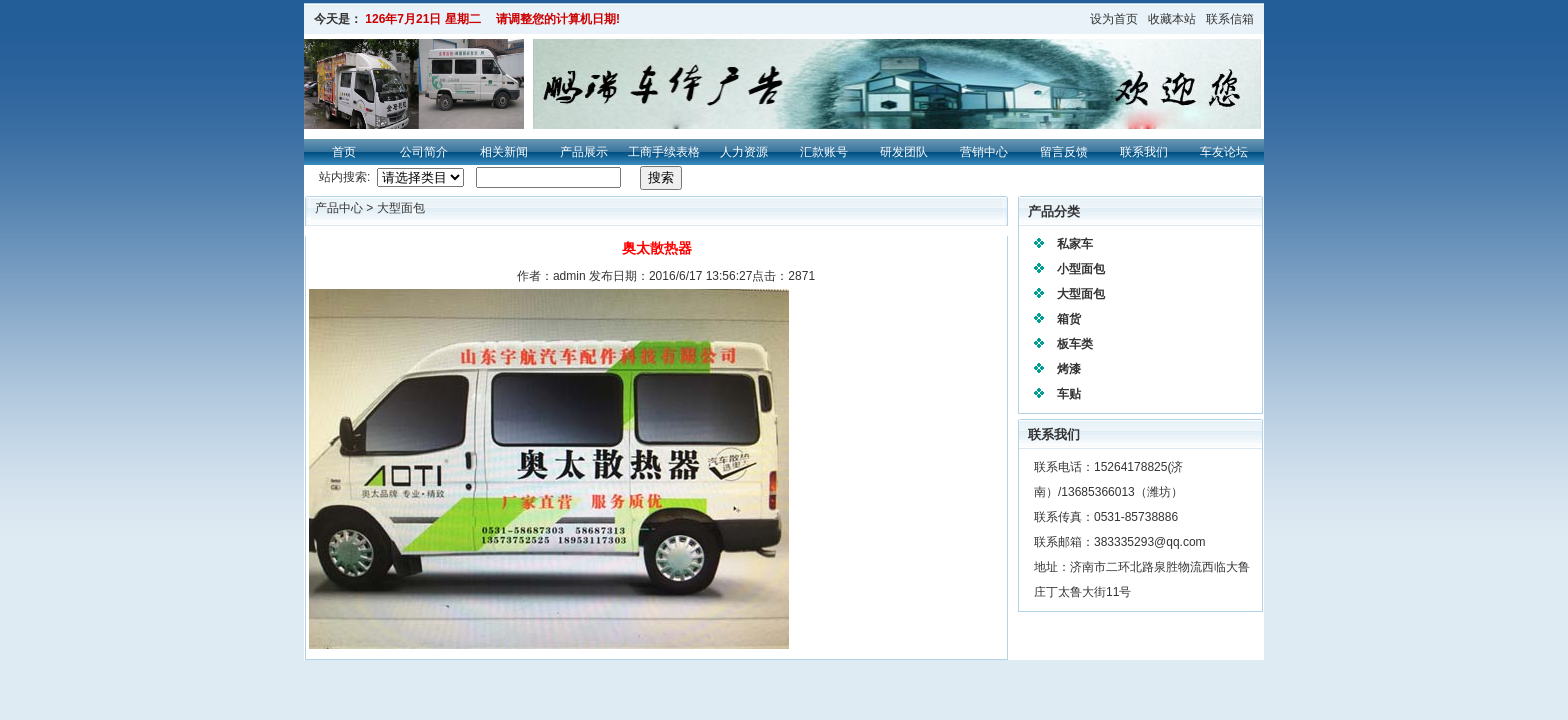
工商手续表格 (664, 152)
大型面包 (401, 208)
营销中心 (984, 152)
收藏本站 (1172, 19)
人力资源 (744, 152)
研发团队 (904, 152)
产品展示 (584, 152)
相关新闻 (504, 152)
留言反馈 (1064, 152)
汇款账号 (824, 152)
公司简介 (424, 152)
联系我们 (1144, 152)
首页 (344, 152)
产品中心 (340, 208)
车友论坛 (1224, 152)
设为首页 (1114, 19)
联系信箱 (1230, 19)
